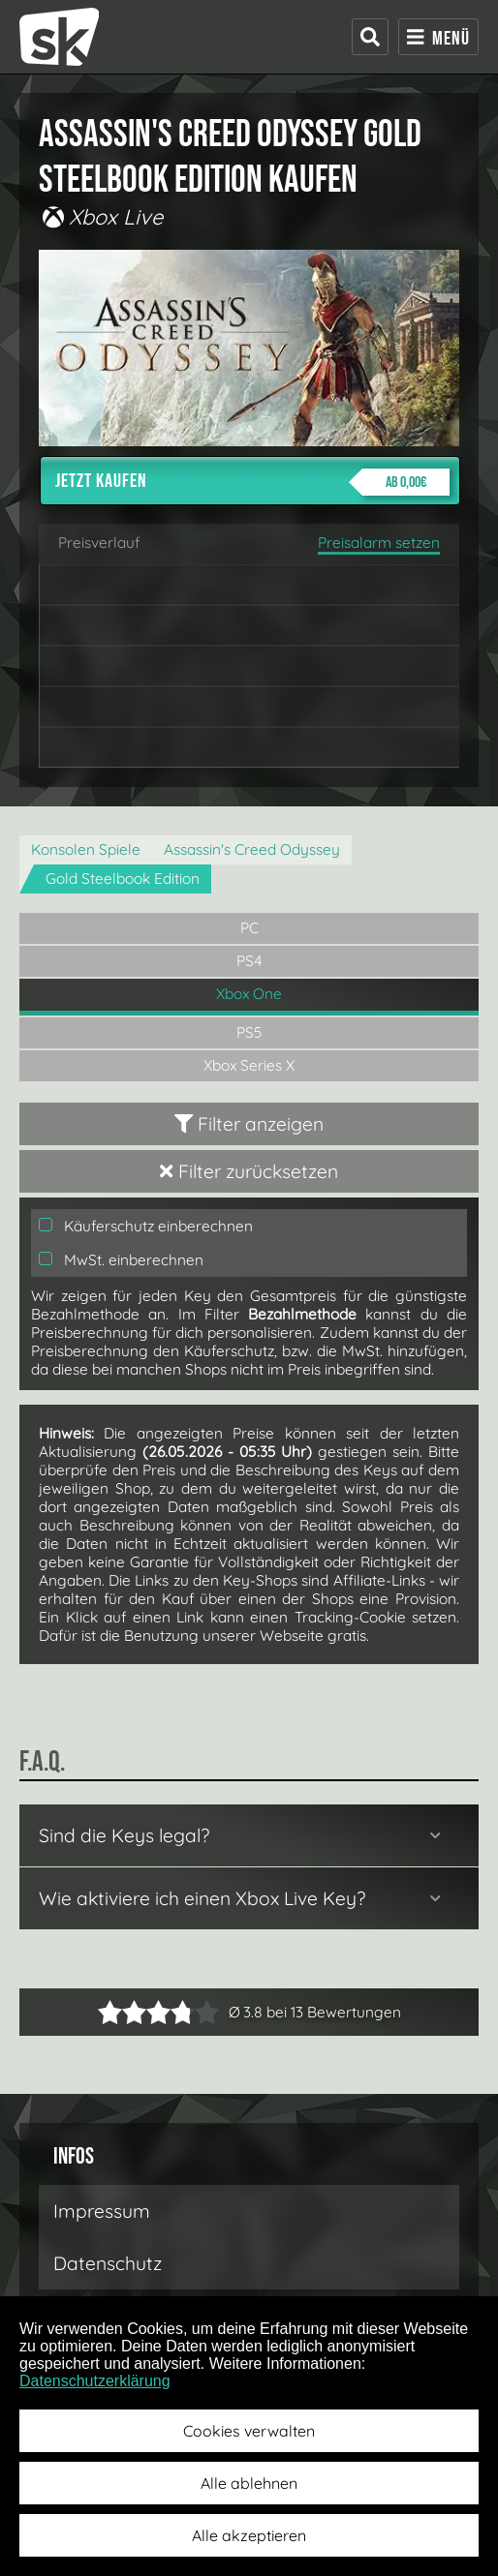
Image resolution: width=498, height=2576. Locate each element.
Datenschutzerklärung (95, 2381)
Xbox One (249, 994)
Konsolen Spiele (85, 849)
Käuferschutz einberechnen (146, 1226)
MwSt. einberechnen (121, 1260)
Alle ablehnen (249, 2483)
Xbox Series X (249, 1065)
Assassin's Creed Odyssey (252, 849)
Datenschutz (107, 2263)
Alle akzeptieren (249, 2535)
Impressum (101, 2211)
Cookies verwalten (249, 2430)
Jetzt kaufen (252, 482)
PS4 (249, 961)
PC (249, 928)
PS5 (249, 1032)
